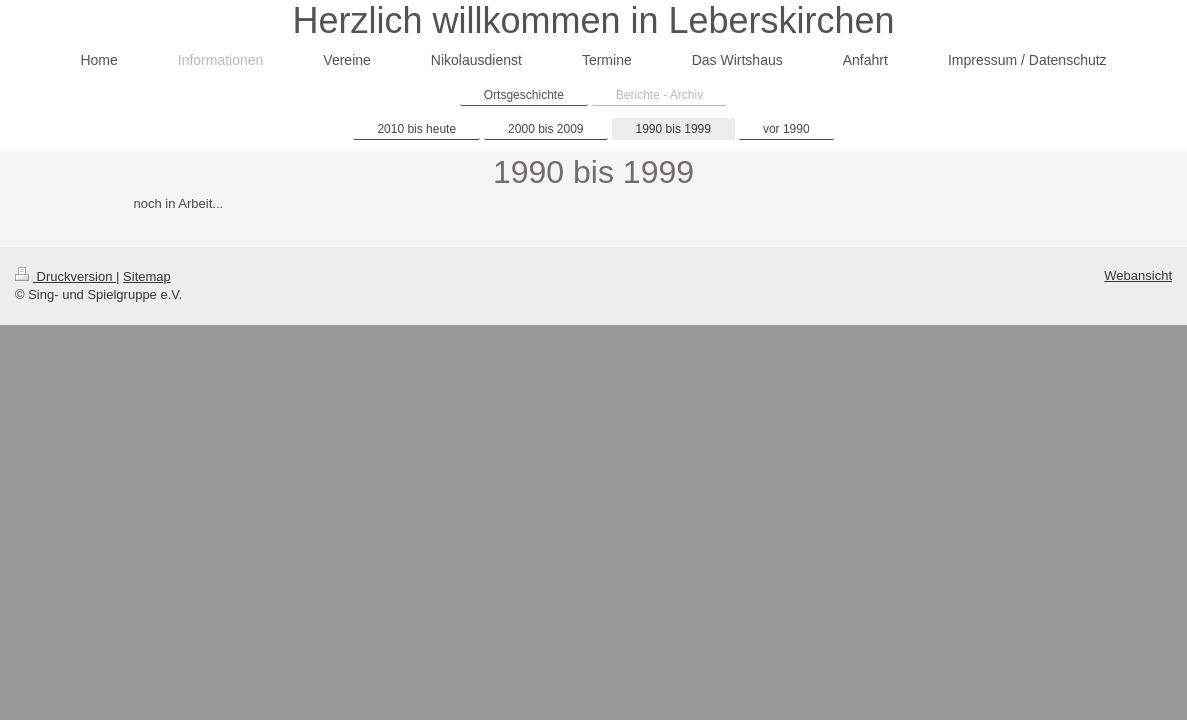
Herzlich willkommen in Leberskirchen (593, 20)
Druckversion (65, 276)
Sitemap (147, 276)
